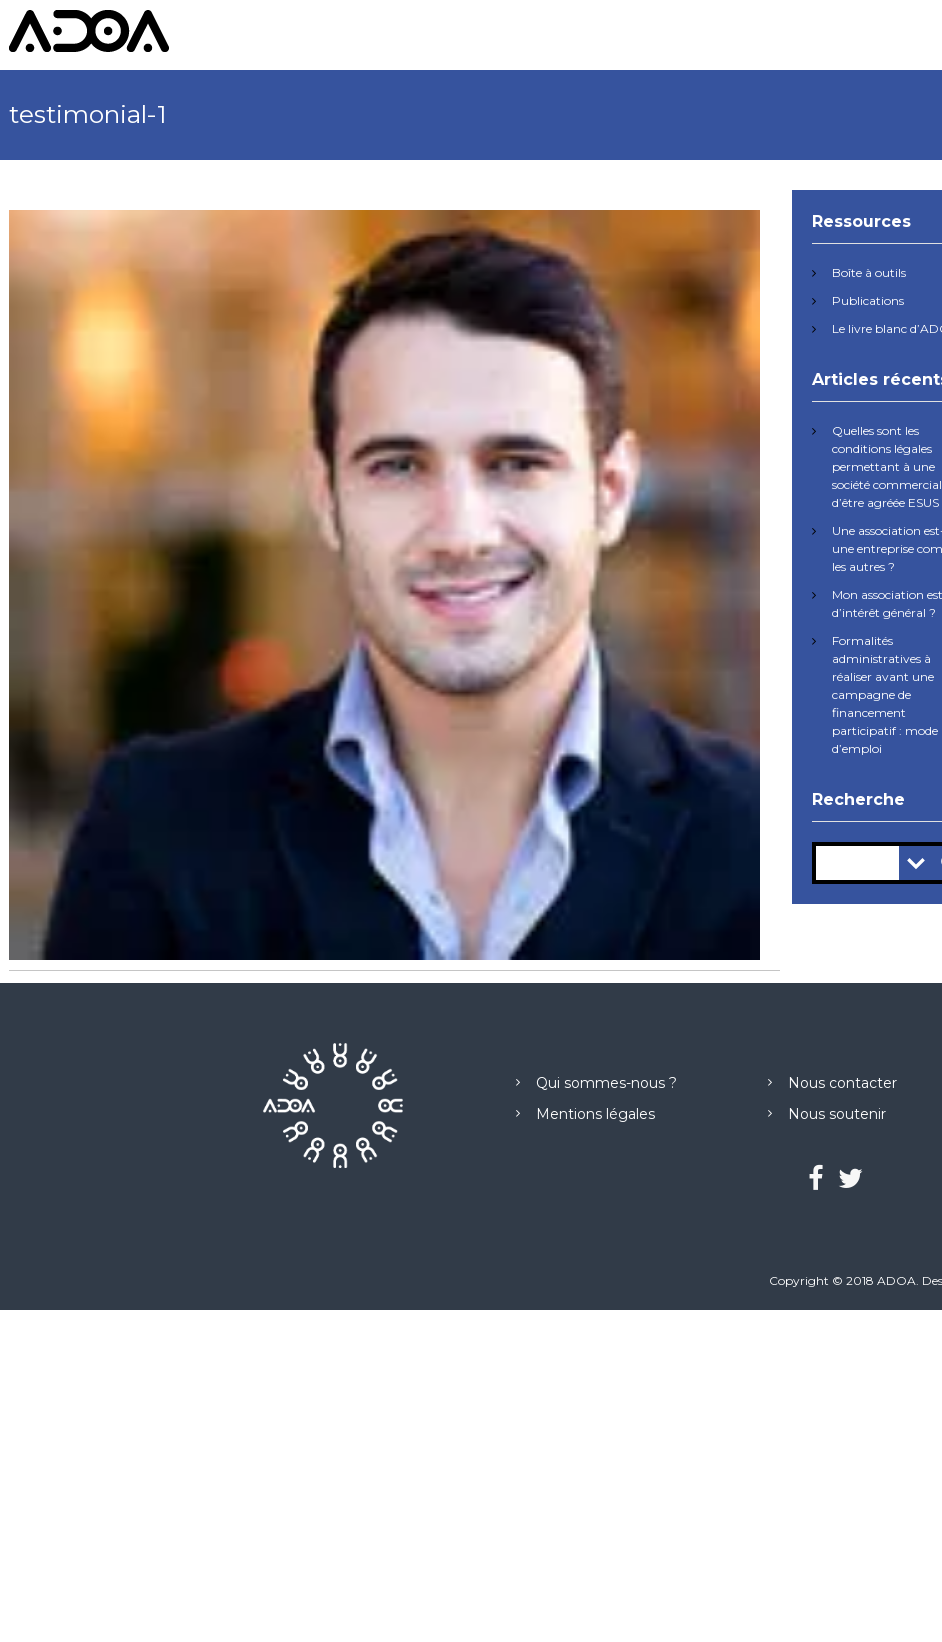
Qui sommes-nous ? (606, 1083)
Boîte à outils (869, 272)
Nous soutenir (837, 1114)
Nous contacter (842, 1083)
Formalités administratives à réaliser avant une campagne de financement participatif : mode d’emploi (885, 694)
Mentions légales (595, 1114)
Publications (868, 300)
